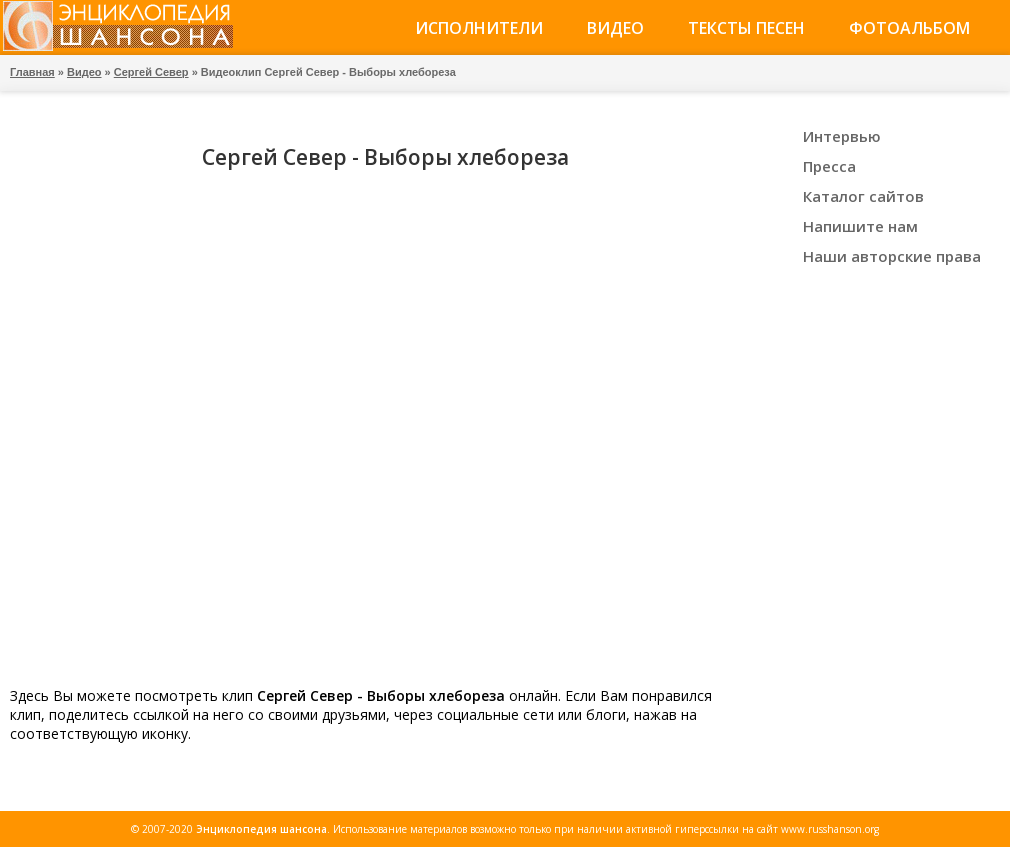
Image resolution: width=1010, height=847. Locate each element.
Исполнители (479, 28)
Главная (32, 72)
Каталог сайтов (863, 196)
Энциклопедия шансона (261, 829)
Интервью (842, 136)
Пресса (829, 166)
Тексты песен (746, 28)
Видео (615, 28)
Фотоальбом (909, 28)
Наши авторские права (892, 256)
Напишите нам (860, 226)
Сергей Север (151, 72)
